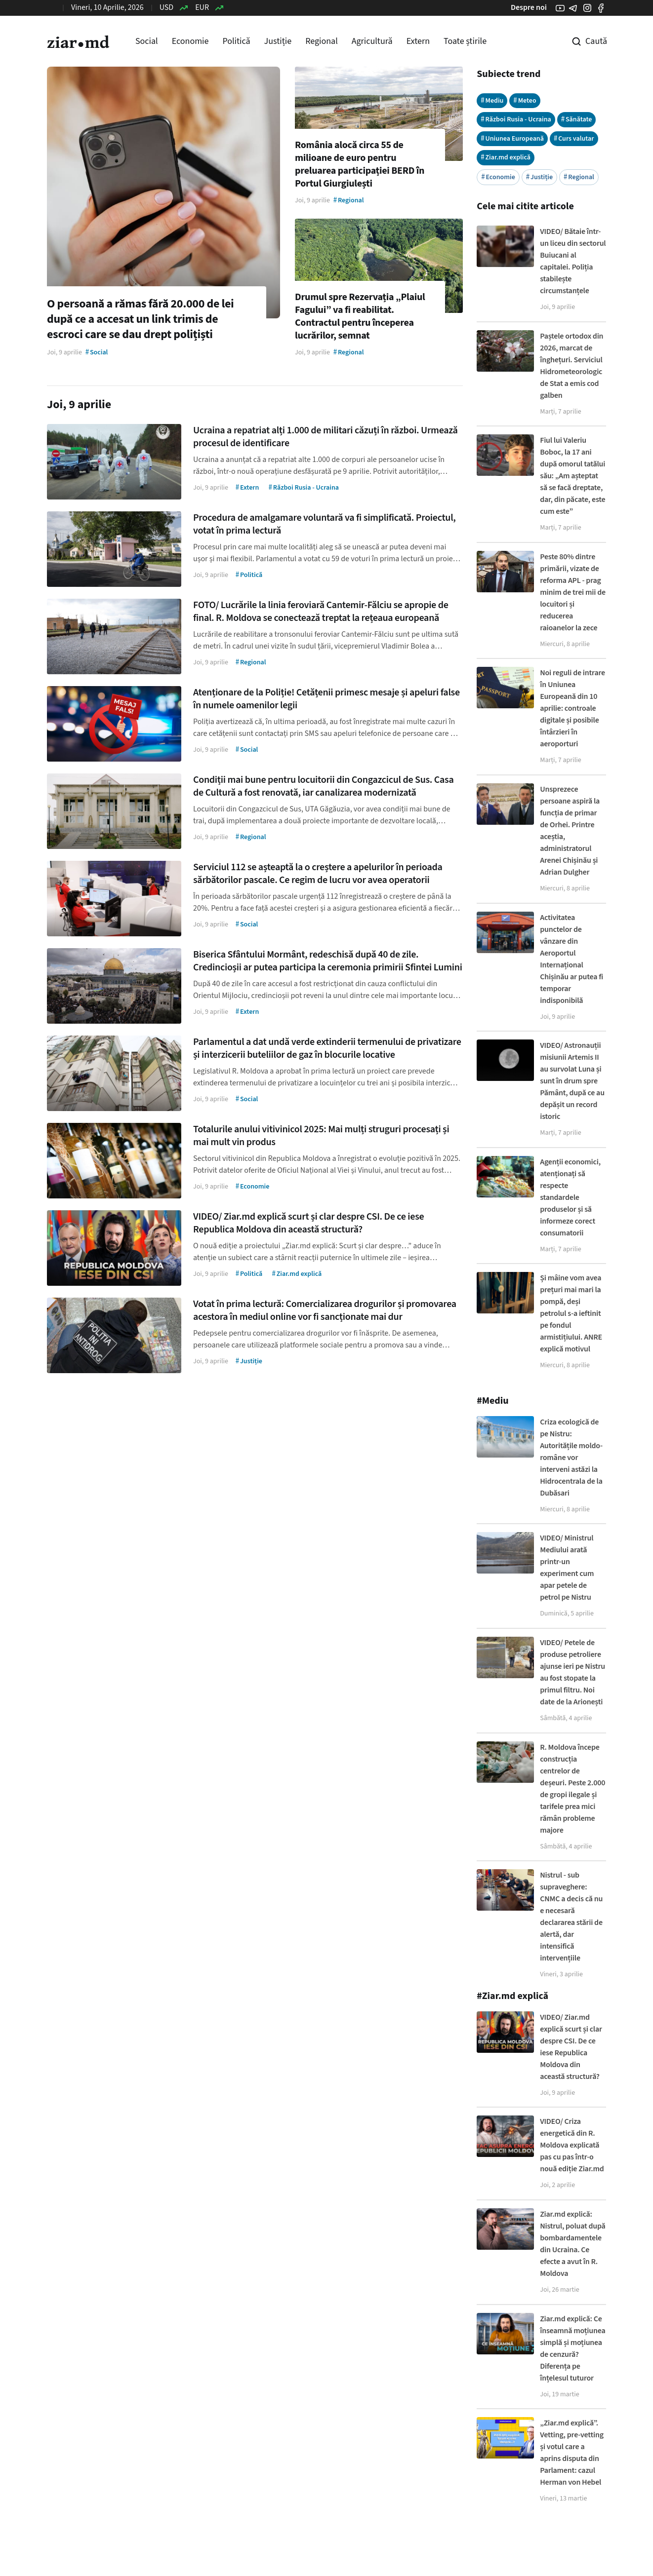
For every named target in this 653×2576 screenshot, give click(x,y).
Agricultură (372, 41)
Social (146, 41)
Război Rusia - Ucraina (516, 119)
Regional (321, 41)
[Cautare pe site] (582, 41)
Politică (236, 41)
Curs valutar (574, 138)
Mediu (492, 100)
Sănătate (576, 119)
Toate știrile (465, 41)
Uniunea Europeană (512, 138)
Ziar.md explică (506, 157)
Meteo (524, 100)
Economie (190, 41)
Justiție (278, 41)
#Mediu (493, 1401)
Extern (418, 41)
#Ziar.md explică (512, 1996)
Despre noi (529, 7)
